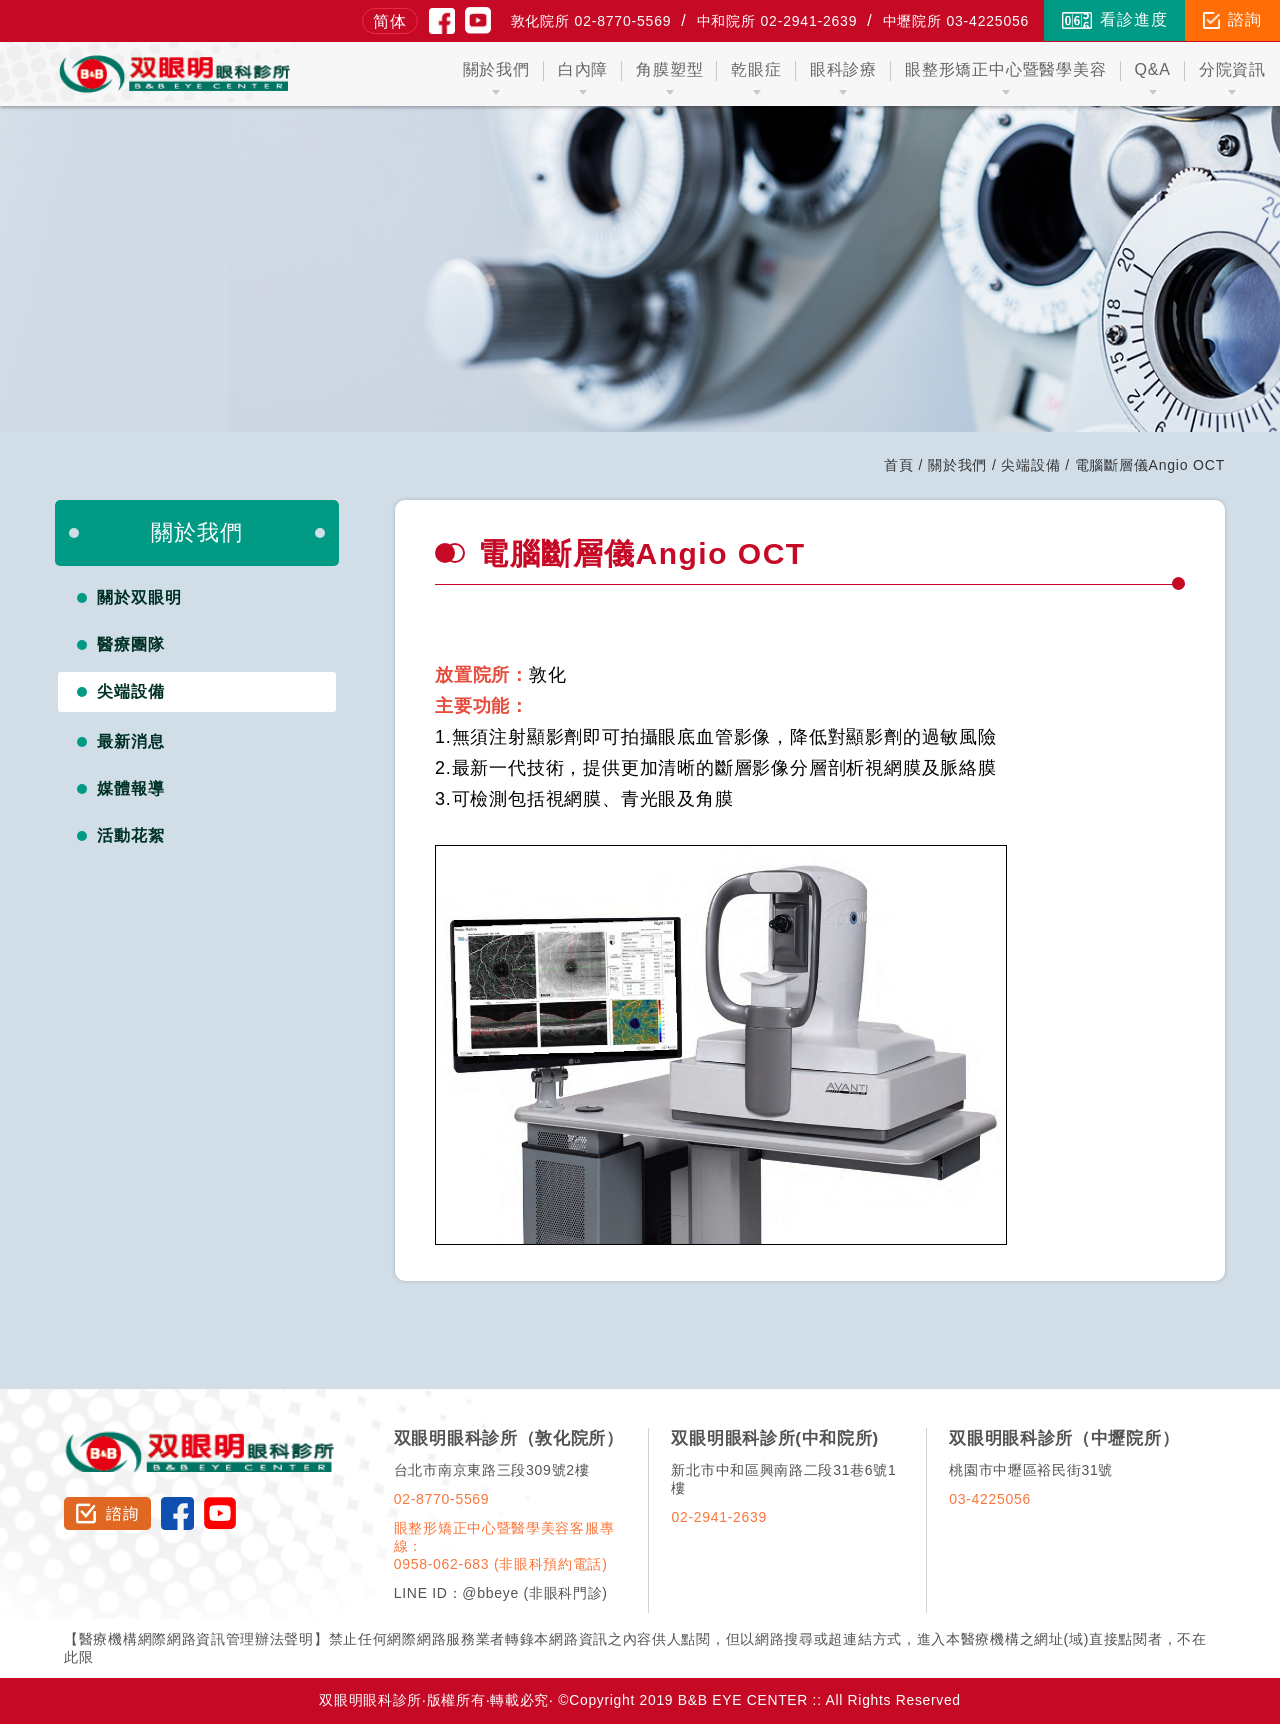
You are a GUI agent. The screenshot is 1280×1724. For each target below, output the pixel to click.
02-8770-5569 (442, 1499)
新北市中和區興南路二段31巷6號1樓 (783, 1479)
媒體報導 (131, 788)
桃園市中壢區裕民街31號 (1031, 1470)
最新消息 (131, 741)
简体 (390, 21)
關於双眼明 (139, 597)
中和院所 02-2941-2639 (777, 21)
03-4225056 (990, 1499)
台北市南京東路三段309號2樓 (492, 1470)
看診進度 (1114, 20)
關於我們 (957, 465)
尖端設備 (1030, 465)
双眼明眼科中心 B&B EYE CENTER (174, 74)
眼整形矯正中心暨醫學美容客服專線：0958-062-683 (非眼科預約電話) (504, 1546)
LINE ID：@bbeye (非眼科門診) (501, 1593)
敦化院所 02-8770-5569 (591, 21)
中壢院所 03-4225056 (956, 21)
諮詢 (1232, 20)
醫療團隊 (131, 644)
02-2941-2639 (719, 1517)
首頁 (899, 465)
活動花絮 (131, 835)
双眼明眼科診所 (199, 1437)
